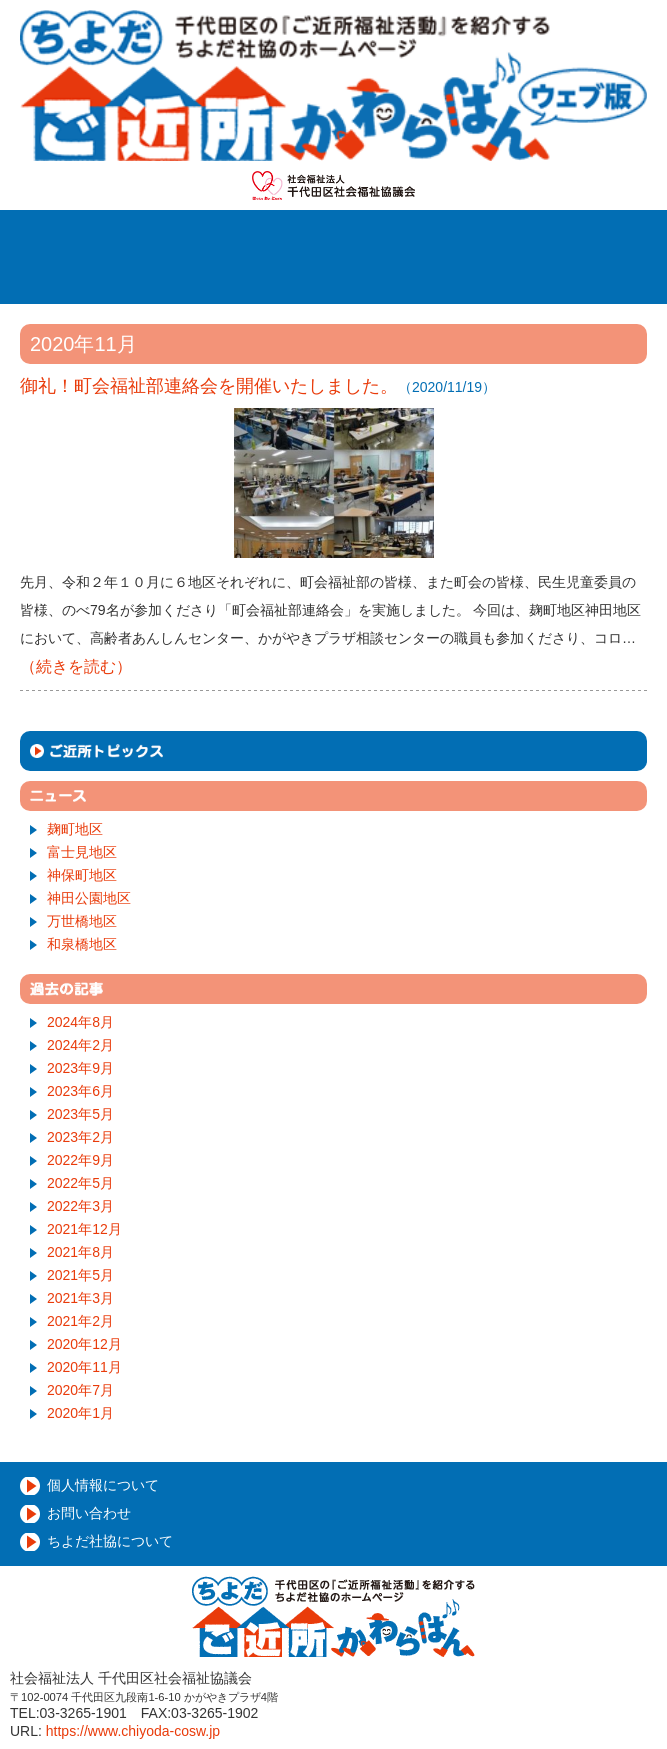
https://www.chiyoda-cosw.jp (133, 1731)
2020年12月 (84, 1344)
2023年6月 (80, 1091)
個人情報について (103, 1485)
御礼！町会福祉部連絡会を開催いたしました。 (209, 386)
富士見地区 (82, 852)
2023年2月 (80, 1137)
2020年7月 (80, 1390)
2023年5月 (80, 1114)
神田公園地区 (89, 898)
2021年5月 (80, 1275)
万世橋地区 (82, 921)
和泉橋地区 (82, 944)
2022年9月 (80, 1160)
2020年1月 (80, 1413)
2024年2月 (80, 1045)
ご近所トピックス (333, 751)
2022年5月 (80, 1183)
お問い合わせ (89, 1513)
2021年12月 (84, 1229)
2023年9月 (80, 1068)
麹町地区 (75, 829)
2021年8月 (80, 1252)
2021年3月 (80, 1298)
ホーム (231, 236)
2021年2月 (80, 1321)
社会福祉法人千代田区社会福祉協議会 (333, 185)
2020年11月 (84, 1367)
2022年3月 (80, 1206)
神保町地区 (82, 875)
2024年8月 (80, 1022)
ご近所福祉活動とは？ (388, 236)
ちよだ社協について (110, 1541)
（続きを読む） (76, 666)
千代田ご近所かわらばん (333, 85)
